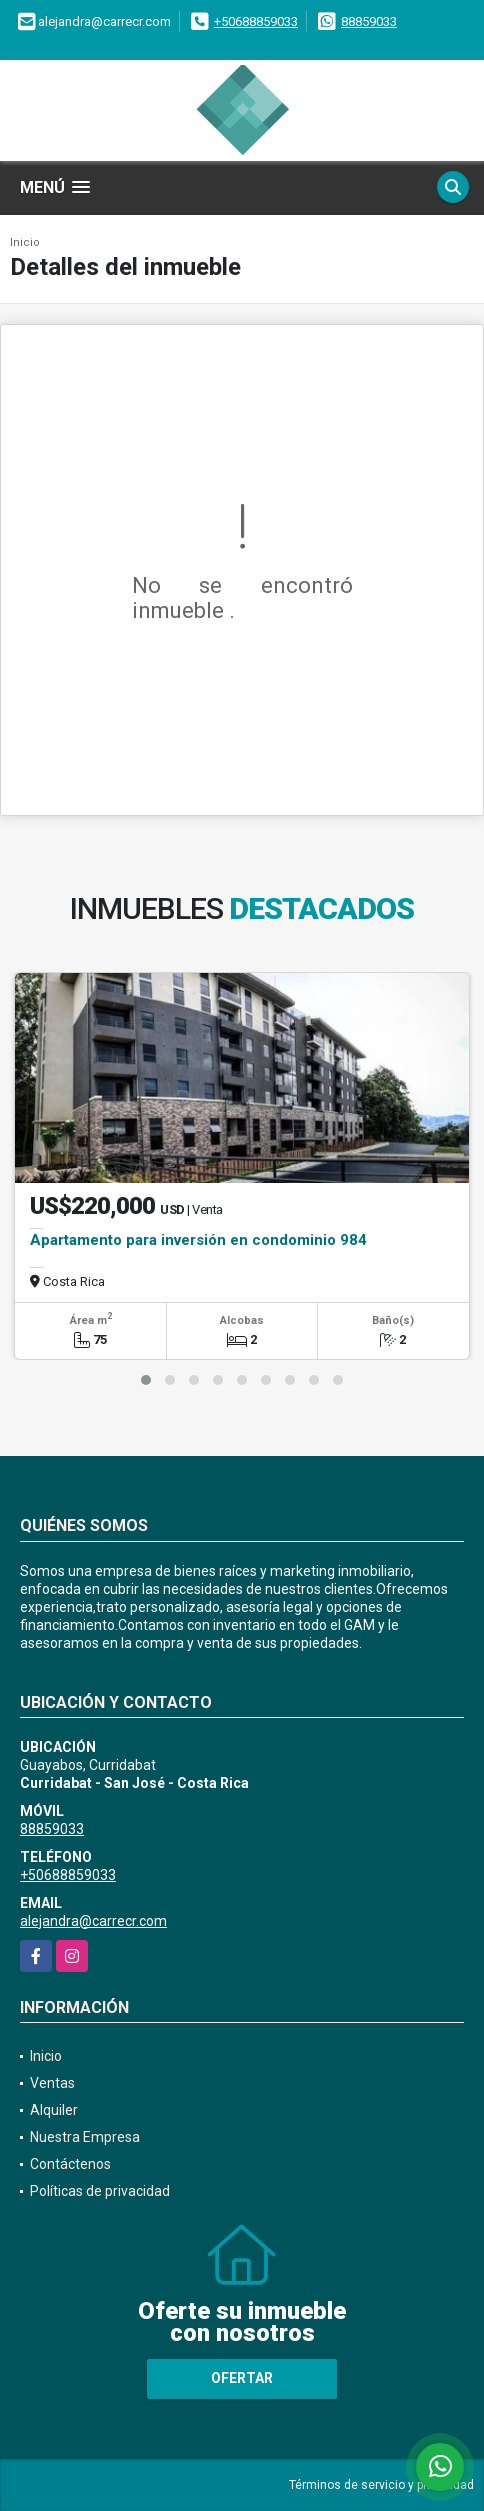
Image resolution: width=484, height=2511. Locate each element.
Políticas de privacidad (100, 2191)
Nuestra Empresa (85, 2137)
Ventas (52, 2083)
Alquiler (54, 2110)
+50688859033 (256, 21)
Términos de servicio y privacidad (381, 2485)
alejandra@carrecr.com (93, 1921)
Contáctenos (70, 2164)
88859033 (369, 21)
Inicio (25, 242)
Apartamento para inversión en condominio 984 (198, 1240)
